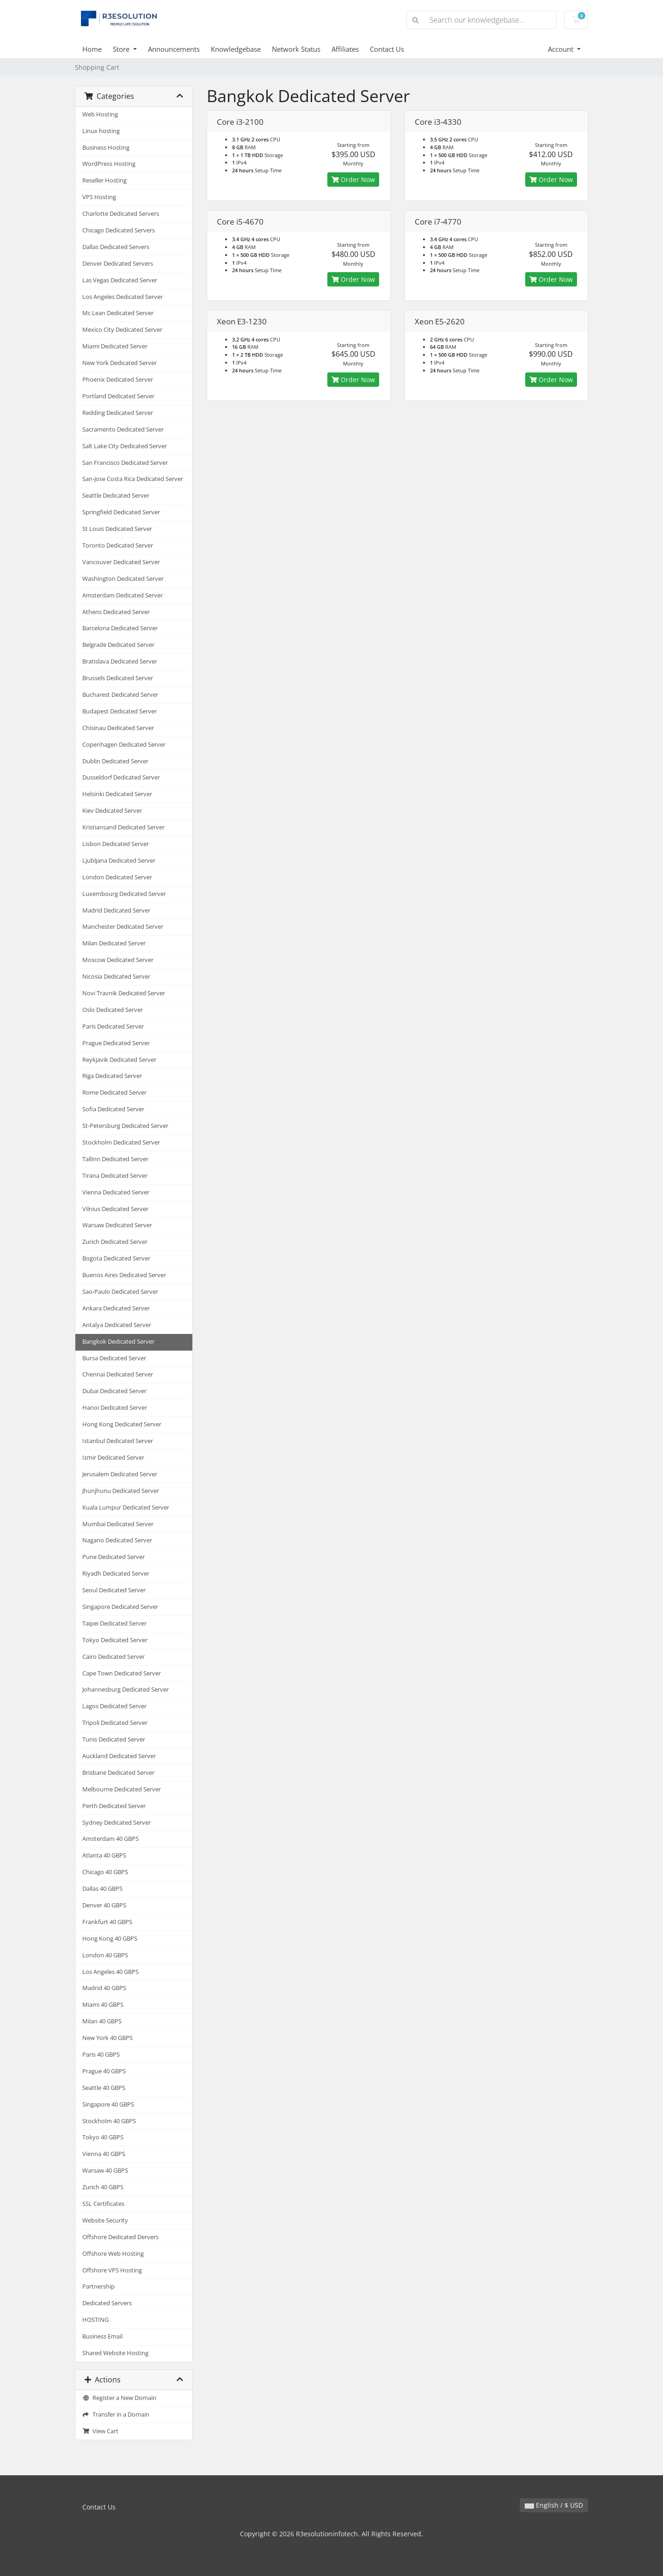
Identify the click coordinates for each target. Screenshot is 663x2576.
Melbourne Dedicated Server (121, 1789)
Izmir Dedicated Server (113, 1458)
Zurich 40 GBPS (102, 2187)
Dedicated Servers (107, 2303)
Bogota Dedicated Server (116, 1258)
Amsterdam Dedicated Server (122, 595)
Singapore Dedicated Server (120, 1607)
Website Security (105, 2220)
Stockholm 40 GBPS (109, 2121)
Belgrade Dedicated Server (118, 645)
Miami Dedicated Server (114, 346)
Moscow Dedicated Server (117, 960)
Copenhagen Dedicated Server (124, 745)
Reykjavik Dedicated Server (119, 1060)
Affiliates (345, 49)
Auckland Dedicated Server (119, 1756)
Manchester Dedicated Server (122, 927)
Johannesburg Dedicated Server (125, 1689)
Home (92, 49)
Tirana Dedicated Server (114, 1176)
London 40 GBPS (105, 1955)
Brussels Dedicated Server (117, 678)
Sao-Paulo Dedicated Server (120, 1292)
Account (561, 49)
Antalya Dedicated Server (116, 1325)
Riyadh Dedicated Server (115, 1573)
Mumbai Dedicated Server (117, 1524)
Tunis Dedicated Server (113, 1739)
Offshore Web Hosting (113, 2254)
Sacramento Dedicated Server (123, 429)
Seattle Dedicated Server (115, 495)
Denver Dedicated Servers (117, 264)
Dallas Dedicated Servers (115, 247)
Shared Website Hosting (115, 2353)
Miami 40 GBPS (102, 2005)
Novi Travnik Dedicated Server (123, 993)
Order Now (353, 179)
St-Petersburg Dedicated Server (125, 1126)
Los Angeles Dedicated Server (122, 297)
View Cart (100, 2431)
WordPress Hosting (108, 164)
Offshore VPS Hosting (112, 2270)
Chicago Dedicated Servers (118, 230)
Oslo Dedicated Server (112, 1010)
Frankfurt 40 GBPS (107, 1922)
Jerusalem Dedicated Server (119, 1474)
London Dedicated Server (117, 877)
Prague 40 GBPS (104, 2071)
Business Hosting (105, 148)
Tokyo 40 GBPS (102, 2137)
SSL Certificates (103, 2204)
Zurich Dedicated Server (114, 1242)
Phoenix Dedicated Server (117, 380)
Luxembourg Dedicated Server (124, 894)
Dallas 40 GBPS (102, 1889)
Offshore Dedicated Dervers (120, 2237)
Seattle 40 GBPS (103, 2088)
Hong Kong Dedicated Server (121, 1424)
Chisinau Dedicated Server (118, 728)
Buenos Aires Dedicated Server (124, 1275)
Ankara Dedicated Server (116, 1308)
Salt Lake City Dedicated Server (124, 446)
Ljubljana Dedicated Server (118, 861)
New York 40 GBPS (107, 2038)
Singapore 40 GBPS (108, 2104)
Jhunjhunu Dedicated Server (120, 1491)
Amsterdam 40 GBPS (110, 1839)
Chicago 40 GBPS (105, 1872)
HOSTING (95, 2320)
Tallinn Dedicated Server (115, 1159)
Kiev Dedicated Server (112, 811)
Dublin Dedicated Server (115, 761)
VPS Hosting (99, 197)
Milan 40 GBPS (102, 2021)
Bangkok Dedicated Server (118, 1342)
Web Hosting (100, 114)
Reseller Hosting (104, 180)
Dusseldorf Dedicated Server (121, 777)
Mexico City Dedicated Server (122, 330)
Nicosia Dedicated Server (116, 976)
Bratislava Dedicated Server (119, 661)
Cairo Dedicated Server (113, 1657)
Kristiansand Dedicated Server (123, 827)
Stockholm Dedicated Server (121, 1142)
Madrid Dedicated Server (116, 910)
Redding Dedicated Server (117, 413)
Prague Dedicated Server (116, 1043)
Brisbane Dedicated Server (118, 1773)
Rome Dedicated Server (114, 1092)
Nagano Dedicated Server (117, 1540)
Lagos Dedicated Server (114, 1706)
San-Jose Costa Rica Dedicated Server (132, 479)
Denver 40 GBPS (104, 1905)
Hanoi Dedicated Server (114, 1408)
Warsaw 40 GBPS (105, 2170)
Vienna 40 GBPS (103, 2154)
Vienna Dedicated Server (115, 1192)
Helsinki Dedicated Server (117, 794)
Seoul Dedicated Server (114, 1590)
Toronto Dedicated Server (117, 545)
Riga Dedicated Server (112, 1076)
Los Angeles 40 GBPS (110, 1972)
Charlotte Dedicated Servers (120, 214)
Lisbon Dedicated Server (115, 844)
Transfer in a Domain (115, 2414)
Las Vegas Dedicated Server (119, 280)
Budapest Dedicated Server (119, 711)
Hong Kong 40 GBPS (109, 1939)
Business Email (102, 2336)
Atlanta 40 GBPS (104, 1855)
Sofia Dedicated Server (113, 1109)
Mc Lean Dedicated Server (117, 313)
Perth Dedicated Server (114, 1806)
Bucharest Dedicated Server (120, 695)
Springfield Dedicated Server (121, 512)
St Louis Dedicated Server (117, 529)
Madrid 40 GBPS (104, 1988)
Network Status (296, 49)
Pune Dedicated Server (113, 1557)
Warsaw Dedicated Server (117, 1225)
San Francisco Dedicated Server (125, 463)
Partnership (98, 2286)
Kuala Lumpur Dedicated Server (125, 1507)
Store (122, 49)
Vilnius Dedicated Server (115, 1209)
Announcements (174, 49)
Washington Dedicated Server (123, 579)
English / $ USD (554, 2505)
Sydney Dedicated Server (116, 1823)
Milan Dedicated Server (114, 943)
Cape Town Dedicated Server (121, 1673)
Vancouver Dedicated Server (121, 562)
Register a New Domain (119, 2398)
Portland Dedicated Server (118, 396)
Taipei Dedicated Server (114, 1623)
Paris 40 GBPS (101, 2054)
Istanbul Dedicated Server (117, 1441)
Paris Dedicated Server (113, 1026)
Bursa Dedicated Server (114, 1358)
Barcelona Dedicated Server (120, 628)
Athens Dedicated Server (116, 612)
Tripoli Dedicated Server (114, 1723)
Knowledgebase (236, 49)
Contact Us (387, 49)
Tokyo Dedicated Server (114, 1640)
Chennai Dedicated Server (117, 1374)
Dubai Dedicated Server (114, 1391)
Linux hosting (101, 131)
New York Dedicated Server (119, 363)
